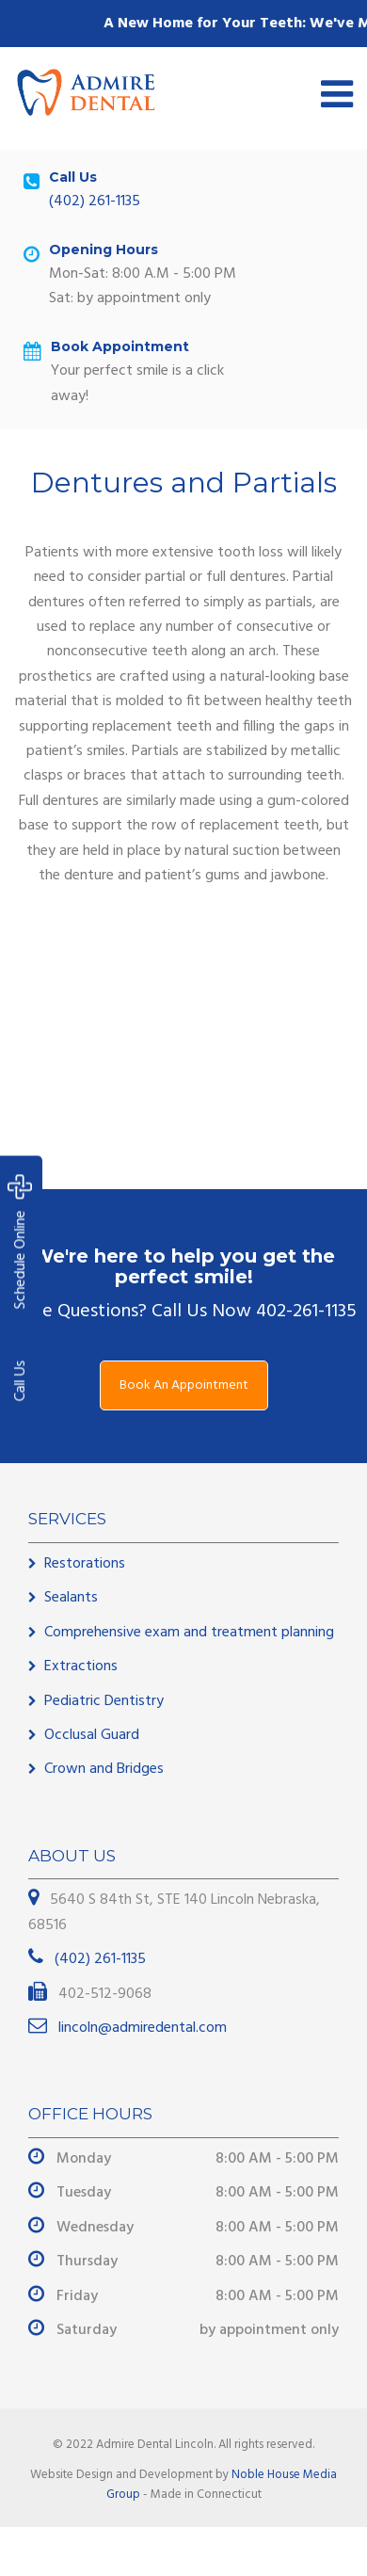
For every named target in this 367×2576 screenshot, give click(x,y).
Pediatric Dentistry (104, 1701)
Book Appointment (120, 346)
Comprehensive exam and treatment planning (189, 1632)
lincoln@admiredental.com (141, 2028)
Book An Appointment (184, 1385)
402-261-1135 (306, 1311)
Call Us (20, 1381)
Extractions (81, 1666)
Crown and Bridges (104, 1769)
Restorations (84, 1564)
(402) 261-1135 (94, 201)
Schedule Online (20, 1242)
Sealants (71, 1598)
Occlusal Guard (91, 1735)
